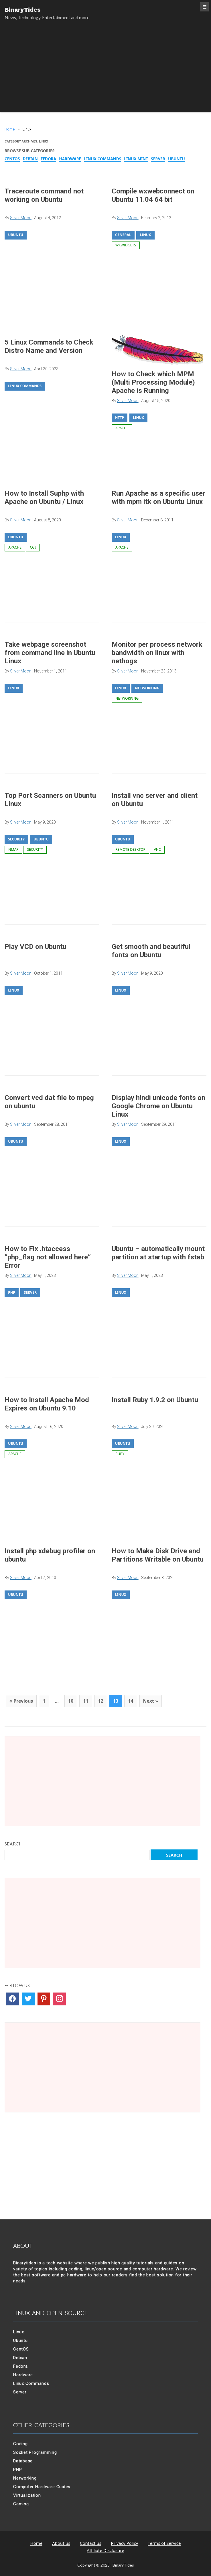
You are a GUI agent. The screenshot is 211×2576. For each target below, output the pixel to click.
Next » (150, 1701)
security (35, 849)
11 (85, 1701)
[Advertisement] (105, 72)
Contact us (90, 2543)
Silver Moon (128, 217)
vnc (157, 849)
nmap (13, 849)
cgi (33, 547)
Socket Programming (35, 2452)
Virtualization (27, 2495)
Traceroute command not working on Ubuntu (44, 195)
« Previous (21, 1701)
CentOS (12, 158)
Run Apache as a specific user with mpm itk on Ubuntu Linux (158, 497)
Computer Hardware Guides (41, 2486)
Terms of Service (164, 2543)
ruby (119, 1453)
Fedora (48, 158)
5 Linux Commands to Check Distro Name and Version (49, 346)
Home (36, 2543)
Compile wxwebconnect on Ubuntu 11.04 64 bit (153, 195)
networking (127, 698)
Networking (147, 688)
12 (100, 1701)
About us (61, 2543)
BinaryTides (23, 9)
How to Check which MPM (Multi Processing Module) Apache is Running (153, 382)
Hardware (70, 158)
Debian (30, 158)
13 (115, 1701)
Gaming (21, 2503)
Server (158, 158)
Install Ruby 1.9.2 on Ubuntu (155, 1400)
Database (23, 2461)
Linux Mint (136, 158)
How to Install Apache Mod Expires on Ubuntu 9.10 (47, 1404)
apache (122, 428)
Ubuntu (176, 158)
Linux (145, 234)
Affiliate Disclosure (105, 2550)
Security (16, 839)
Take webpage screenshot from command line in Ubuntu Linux (50, 652)
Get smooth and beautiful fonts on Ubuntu (151, 951)
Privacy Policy (124, 2543)
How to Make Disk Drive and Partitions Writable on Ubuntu (158, 1555)
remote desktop (130, 849)
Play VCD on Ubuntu (35, 947)
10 (70, 1701)
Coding (20, 2443)
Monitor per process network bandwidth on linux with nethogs (157, 652)
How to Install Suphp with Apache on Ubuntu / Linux (44, 497)
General (123, 234)
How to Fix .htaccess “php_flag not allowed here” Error (48, 1257)
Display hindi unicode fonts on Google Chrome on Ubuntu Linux (158, 1106)
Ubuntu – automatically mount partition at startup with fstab (158, 1253)
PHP (11, 1292)
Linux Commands (102, 158)
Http (119, 417)
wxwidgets (125, 245)
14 (130, 1701)
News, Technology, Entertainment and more (47, 17)
